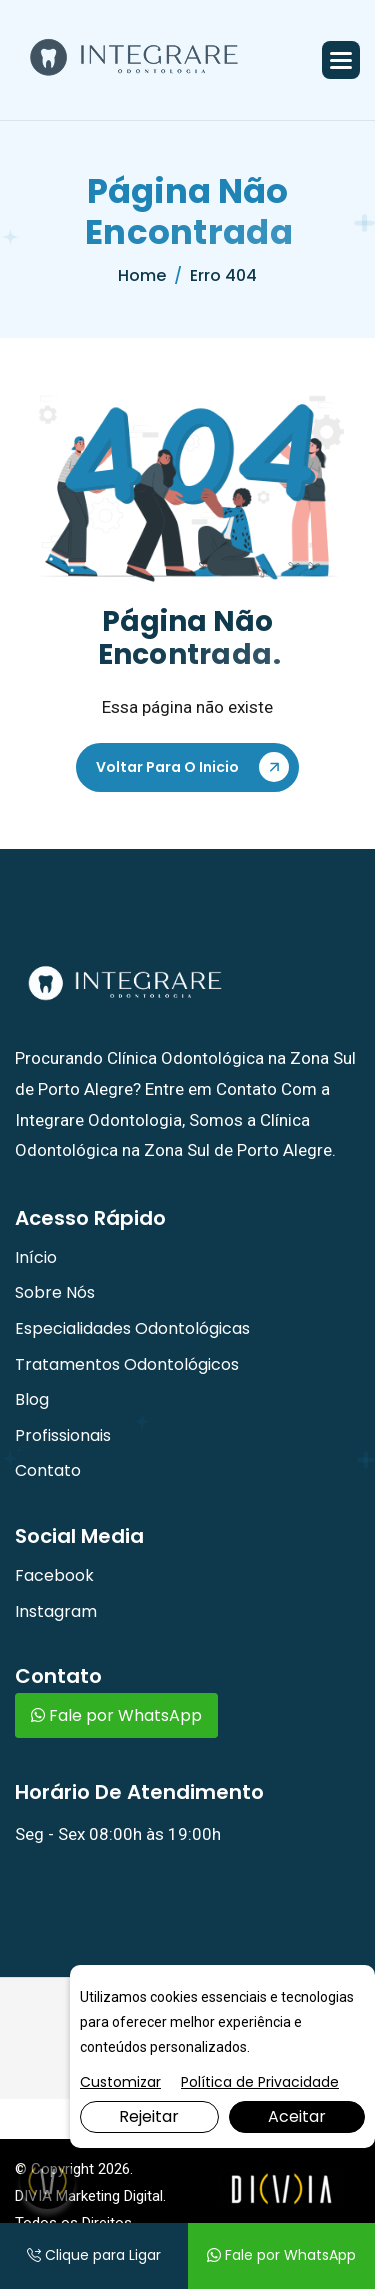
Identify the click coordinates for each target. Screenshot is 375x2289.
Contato (48, 1470)
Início (36, 1257)
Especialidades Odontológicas (132, 1328)
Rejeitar (149, 2116)
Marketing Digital (109, 2196)
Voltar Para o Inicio (167, 767)
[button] (341, 60)
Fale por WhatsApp (116, 1715)
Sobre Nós (55, 1292)
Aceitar (297, 2116)
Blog (32, 1399)
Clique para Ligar (94, 2255)
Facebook (54, 1575)
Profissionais (63, 1435)
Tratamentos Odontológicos (127, 1364)
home (142, 275)
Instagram (56, 1611)
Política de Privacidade (260, 2082)
